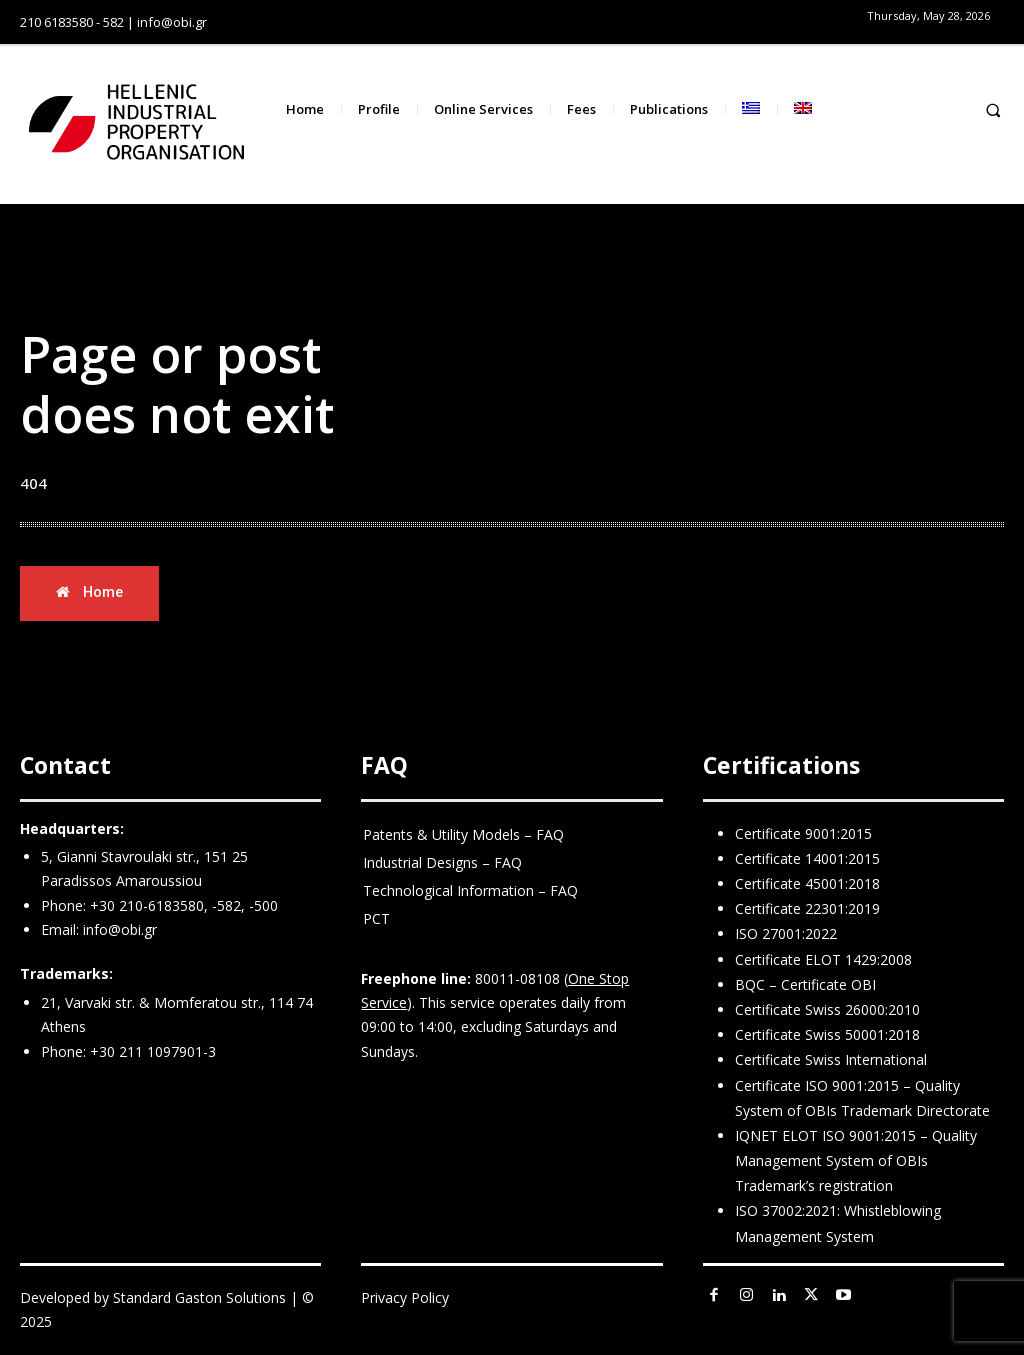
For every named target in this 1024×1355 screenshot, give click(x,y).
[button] (993, 109)
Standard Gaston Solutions (199, 1297)
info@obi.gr (120, 929)
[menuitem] (751, 109)
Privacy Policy (405, 1297)
